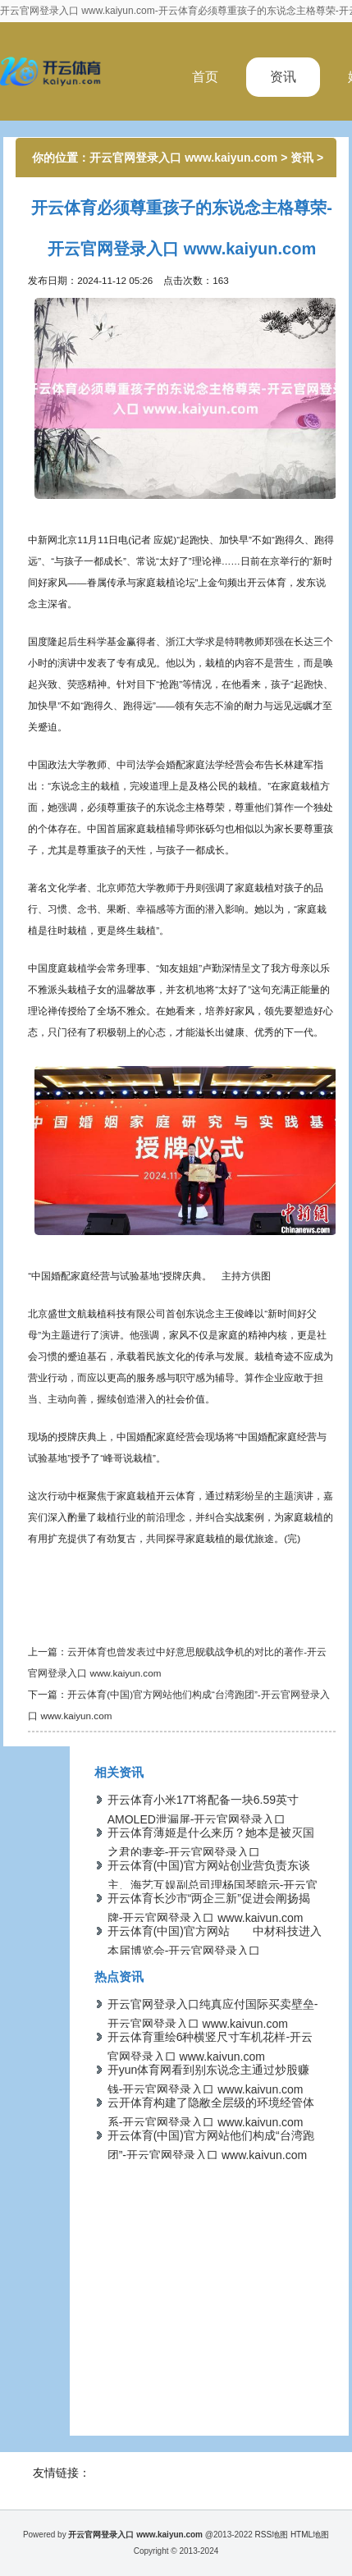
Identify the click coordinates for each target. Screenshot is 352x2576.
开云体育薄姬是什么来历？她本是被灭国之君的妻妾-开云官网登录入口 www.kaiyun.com (210, 1852)
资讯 (283, 77)
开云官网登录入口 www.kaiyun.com (183, 157)
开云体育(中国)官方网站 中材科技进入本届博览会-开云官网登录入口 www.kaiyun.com (214, 1950)
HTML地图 (309, 2534)
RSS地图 (272, 2534)
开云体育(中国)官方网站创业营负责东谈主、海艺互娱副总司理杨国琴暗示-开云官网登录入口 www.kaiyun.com (212, 1885)
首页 (205, 77)
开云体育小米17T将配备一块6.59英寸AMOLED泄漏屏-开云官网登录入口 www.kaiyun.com (203, 1819)
